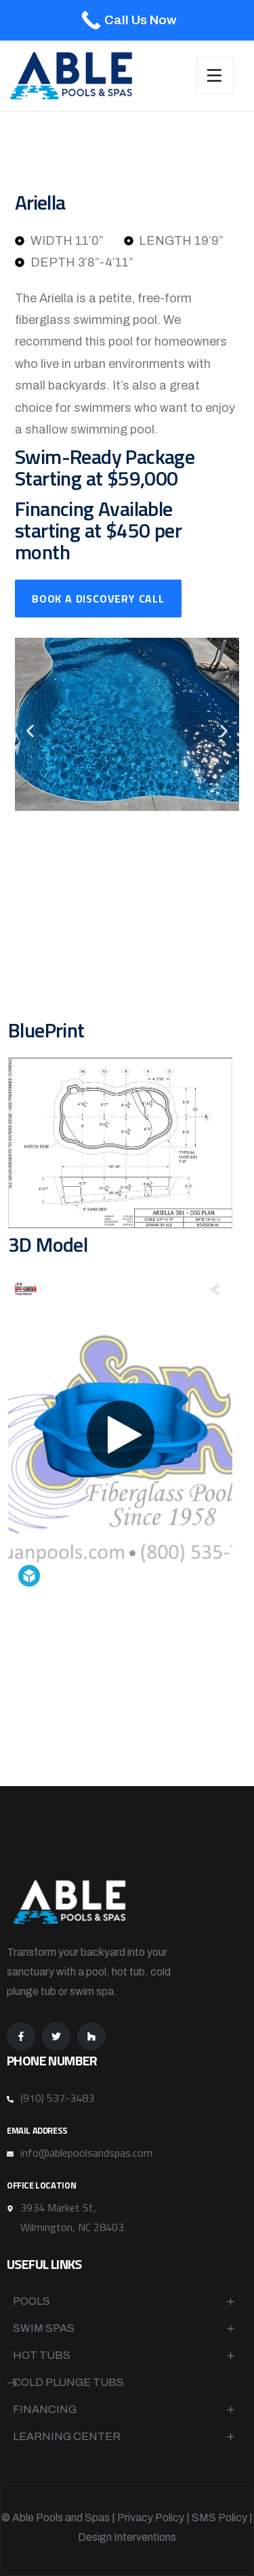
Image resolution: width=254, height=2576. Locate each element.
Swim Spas (44, 2328)
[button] (30, 731)
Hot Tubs (41, 2355)
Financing (45, 2409)
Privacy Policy (150, 2517)
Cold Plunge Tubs (68, 2382)
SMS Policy (219, 2517)
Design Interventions (127, 2537)
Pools (31, 2301)
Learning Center (67, 2436)
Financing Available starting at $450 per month (98, 530)
